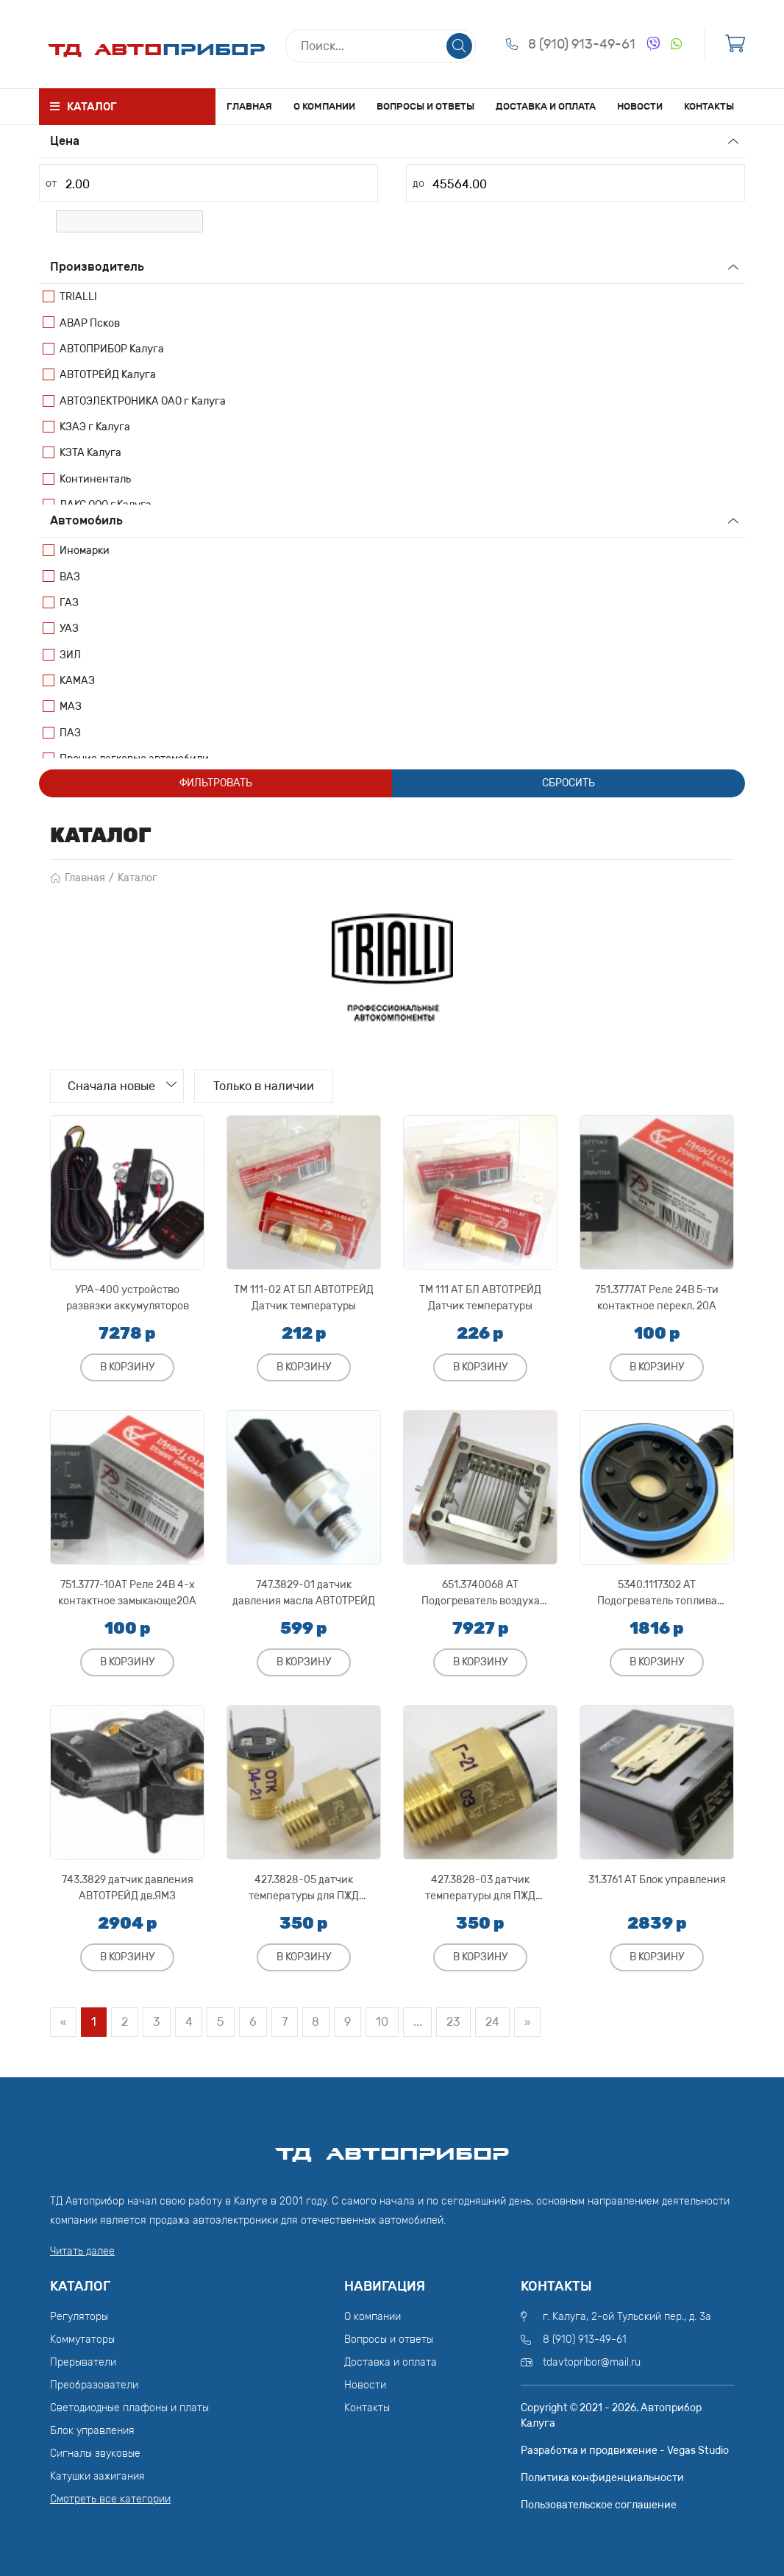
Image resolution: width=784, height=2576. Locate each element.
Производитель (97, 267)
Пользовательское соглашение (599, 2505)
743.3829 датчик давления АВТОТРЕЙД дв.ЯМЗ (127, 1888)
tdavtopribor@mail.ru (592, 2362)
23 (456, 2022)
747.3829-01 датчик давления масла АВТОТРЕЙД (303, 1593)
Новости (640, 106)
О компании (324, 106)
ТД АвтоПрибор (392, 2147)
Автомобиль (86, 520)
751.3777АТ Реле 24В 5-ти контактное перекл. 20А (657, 1298)
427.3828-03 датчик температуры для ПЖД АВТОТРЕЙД (480, 1888)
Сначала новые (113, 1086)
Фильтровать (215, 783)
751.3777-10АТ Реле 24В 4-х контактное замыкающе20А (127, 1593)
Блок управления (92, 2430)
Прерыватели (83, 2362)
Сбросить (568, 783)
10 (384, 2022)
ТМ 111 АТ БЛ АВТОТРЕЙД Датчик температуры (480, 1298)
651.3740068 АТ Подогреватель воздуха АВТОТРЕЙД (480, 1593)
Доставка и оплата (546, 106)
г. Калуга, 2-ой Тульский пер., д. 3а (627, 2316)
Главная (249, 106)
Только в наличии (267, 1086)
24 (495, 2022)
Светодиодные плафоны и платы (129, 2408)
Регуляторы (79, 2316)
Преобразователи (94, 2385)
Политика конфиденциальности (602, 2478)
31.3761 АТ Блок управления (657, 1880)
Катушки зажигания (97, 2476)
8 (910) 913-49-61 (581, 44)
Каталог (137, 878)
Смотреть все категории (110, 2499)
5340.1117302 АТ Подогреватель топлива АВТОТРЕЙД (657, 1593)
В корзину (127, 1367)
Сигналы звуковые (95, 2453)
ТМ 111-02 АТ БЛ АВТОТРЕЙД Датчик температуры (304, 1298)
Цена (64, 141)
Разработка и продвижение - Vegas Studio (625, 2450)
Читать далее (82, 2251)
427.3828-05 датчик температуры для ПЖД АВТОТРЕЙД (304, 1888)
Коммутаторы (82, 2339)
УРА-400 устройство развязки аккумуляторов (127, 1298)
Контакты (709, 106)
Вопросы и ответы (425, 106)
